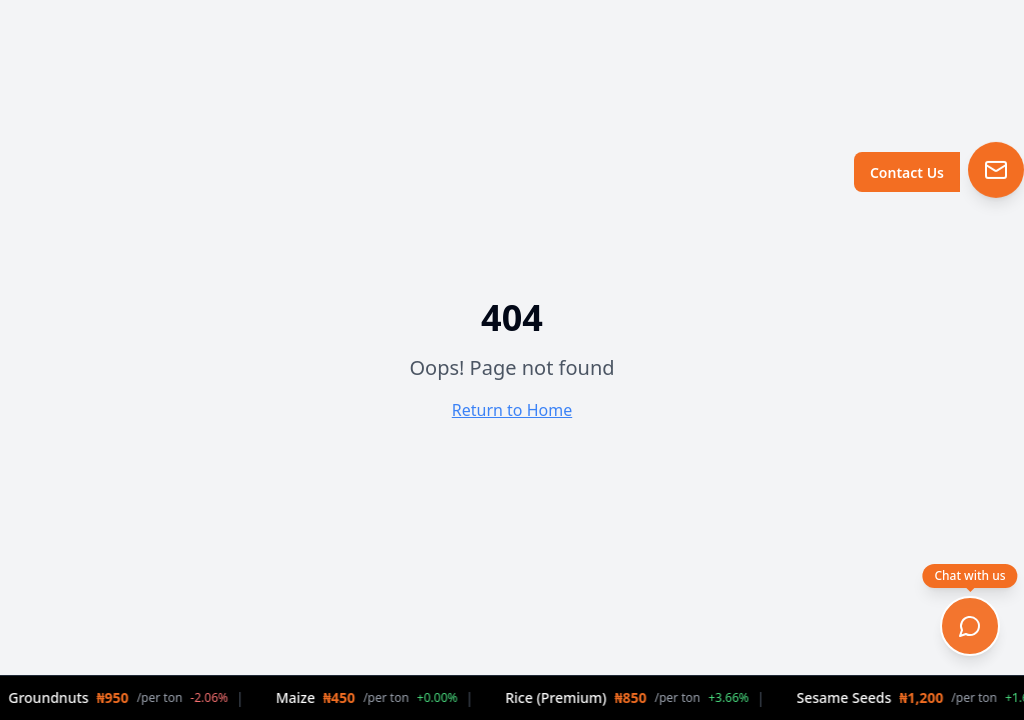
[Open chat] (970, 626)
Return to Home (512, 410)
